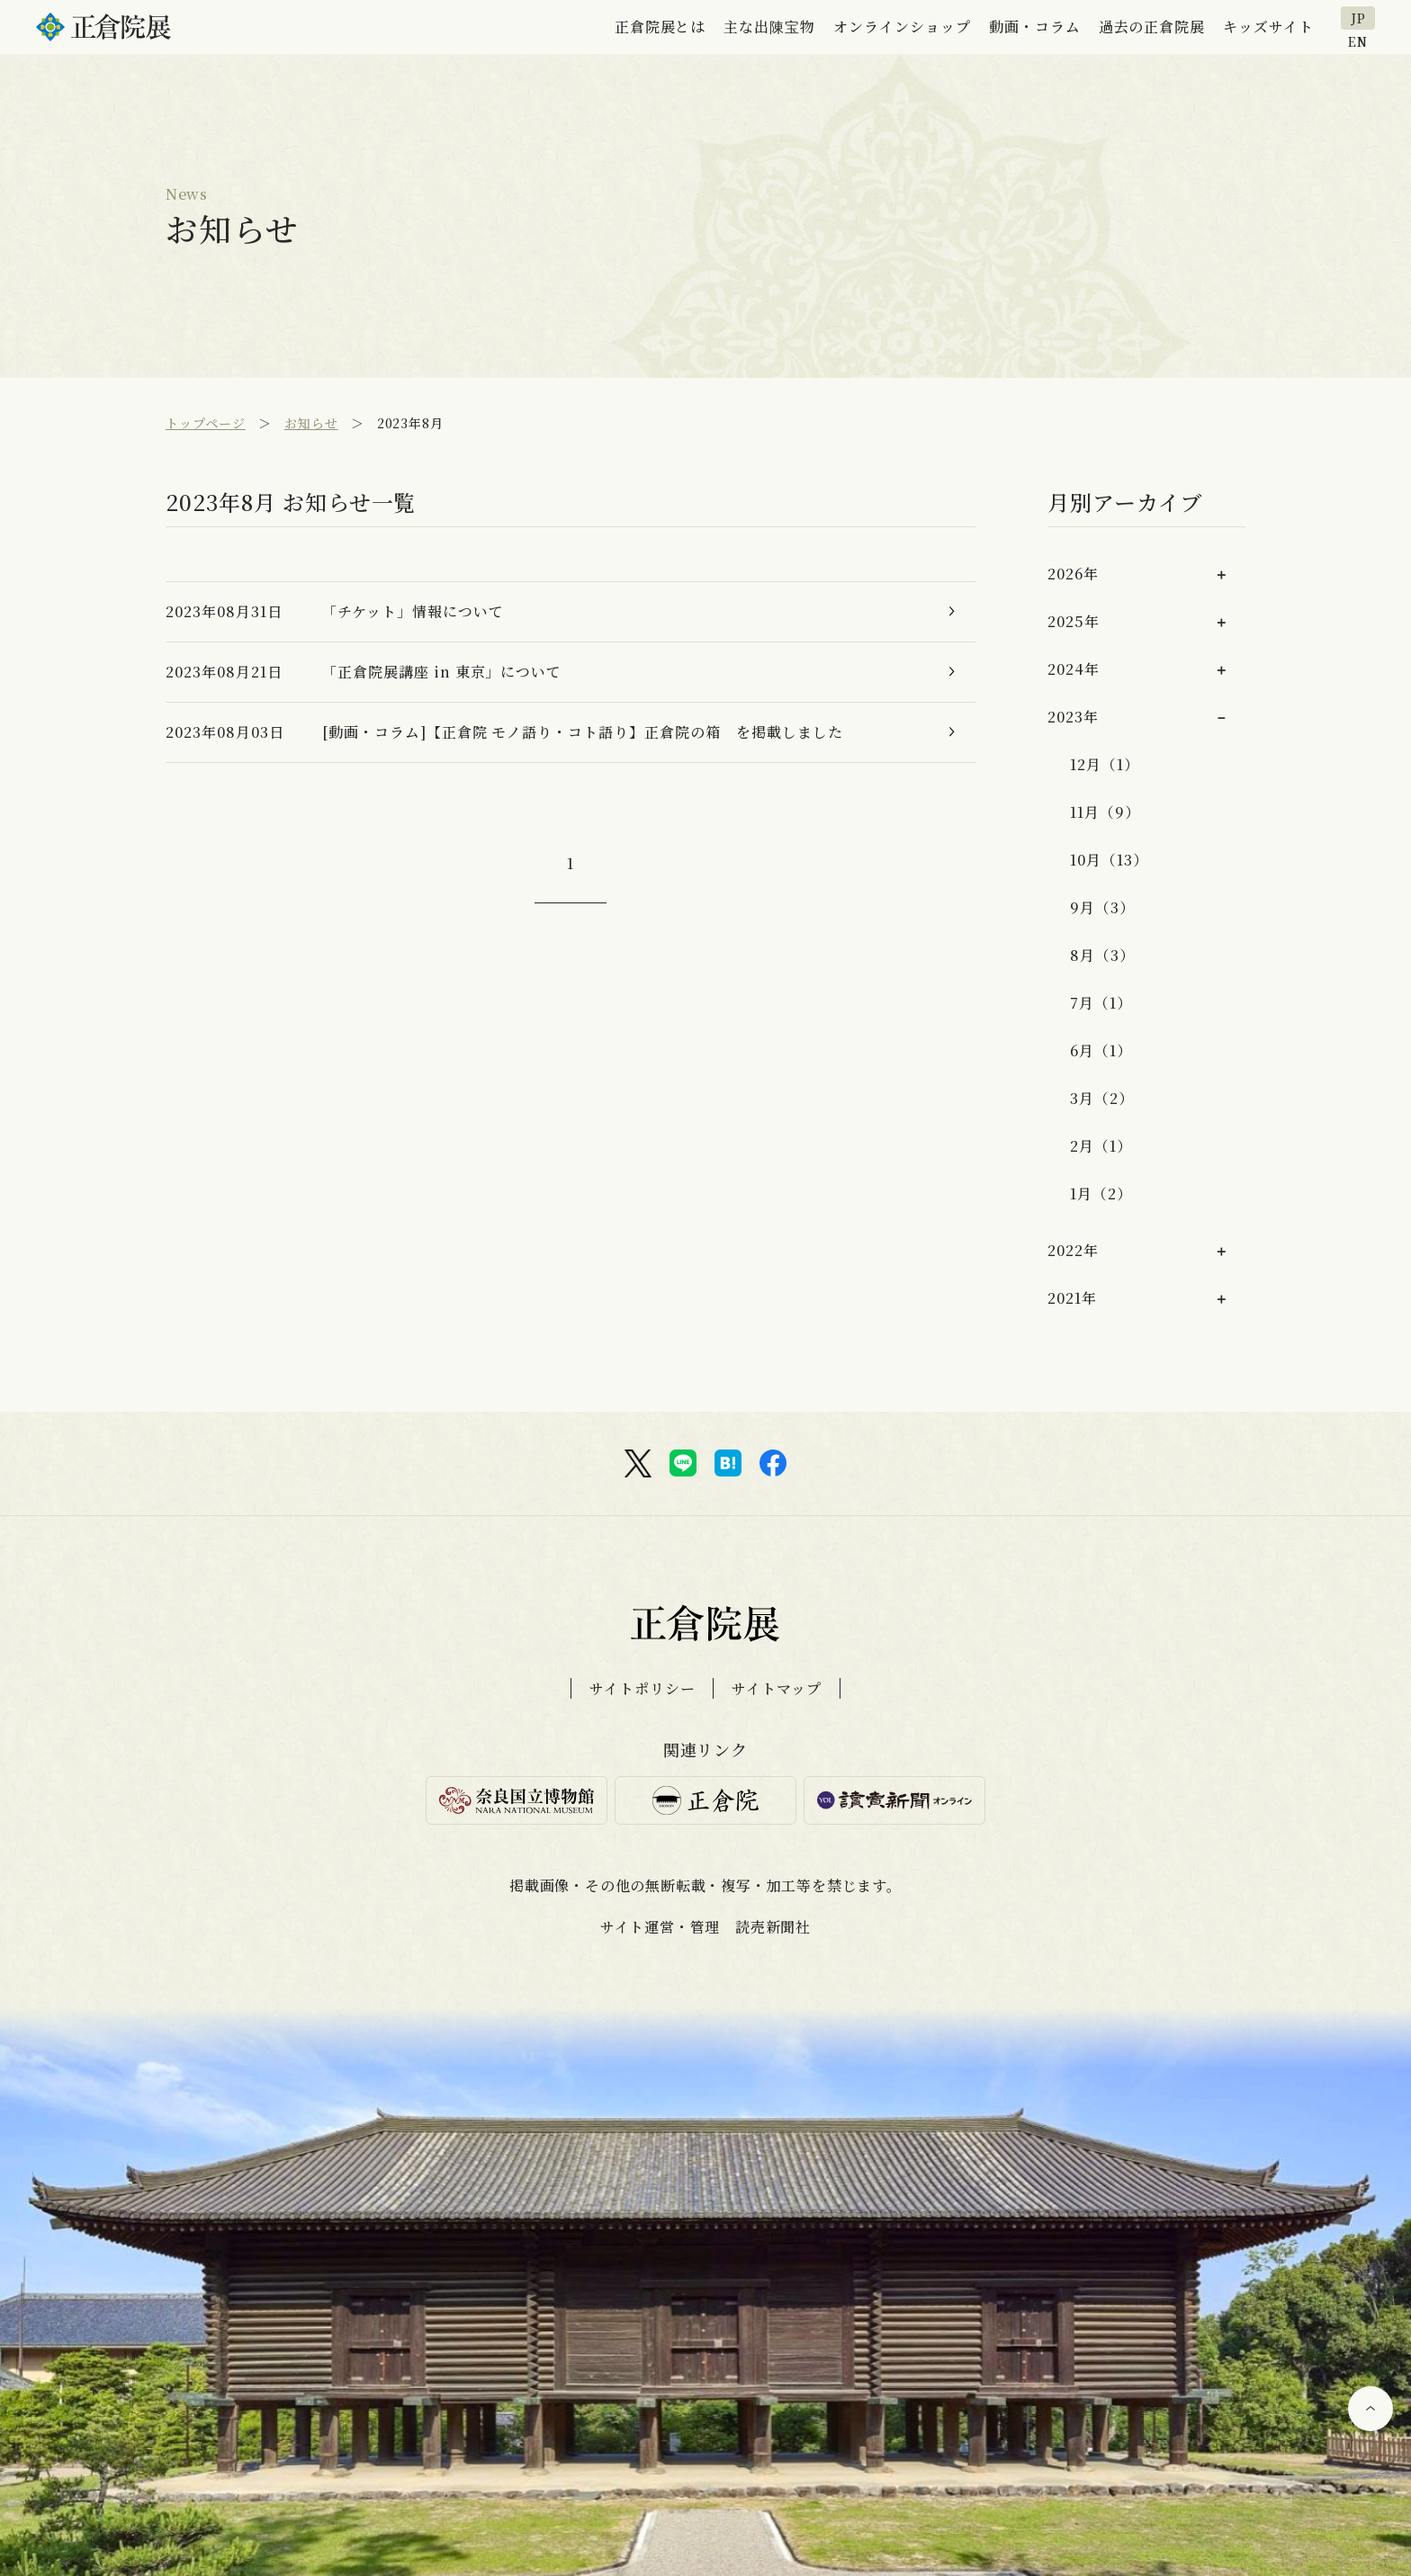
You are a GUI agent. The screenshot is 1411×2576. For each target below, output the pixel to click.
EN (1358, 40)
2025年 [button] (1073, 621)
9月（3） (1102, 907)
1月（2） (1101, 1193)
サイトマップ (777, 1688)
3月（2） (1102, 1098)
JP (1358, 18)
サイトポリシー (642, 1688)
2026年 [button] (1073, 573)
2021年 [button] (1072, 1298)
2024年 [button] (1073, 669)
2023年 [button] (1073, 716)
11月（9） (1105, 812)
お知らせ (311, 423)
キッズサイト (1268, 26)
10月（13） (1109, 859)
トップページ (206, 423)
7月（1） (1101, 1002)
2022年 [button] (1073, 1250)
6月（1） (1101, 1050)
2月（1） (1101, 1145)
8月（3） (1102, 955)
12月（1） (1104, 764)
